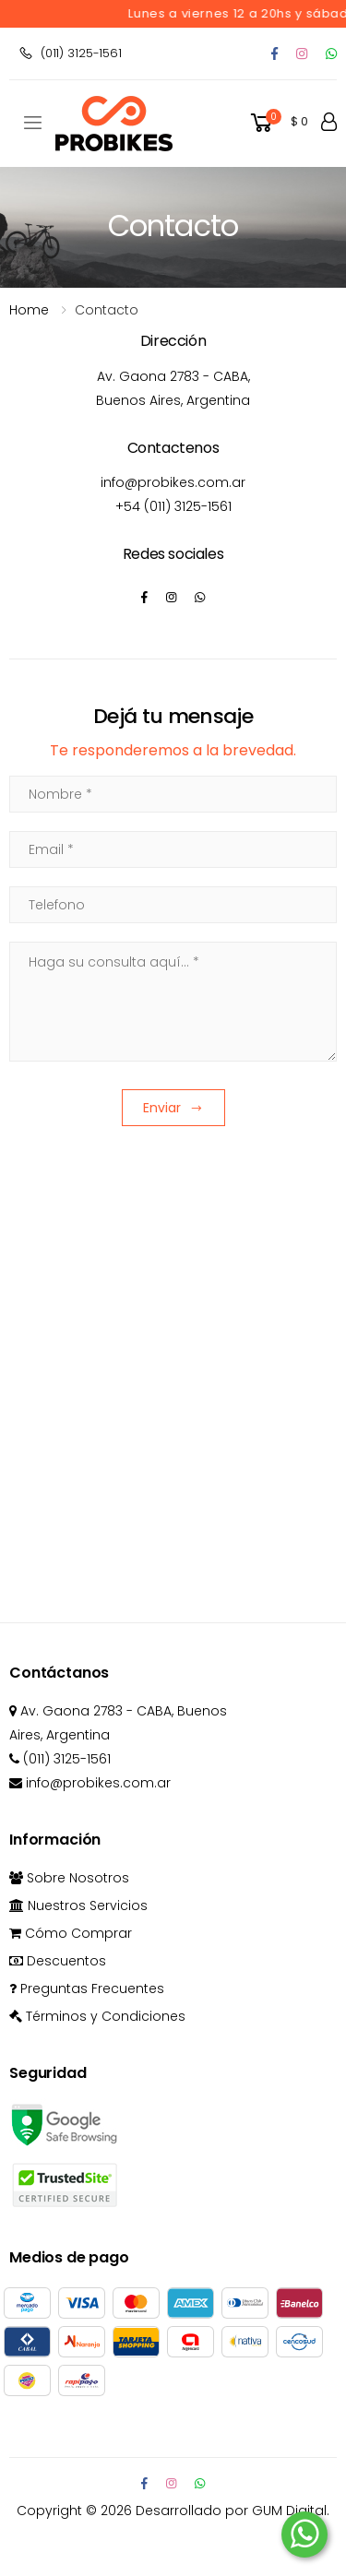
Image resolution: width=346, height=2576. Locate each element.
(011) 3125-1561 (70, 53)
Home (29, 310)
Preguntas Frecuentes (86, 1988)
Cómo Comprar (70, 1933)
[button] (277, 123)
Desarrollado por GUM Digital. (232, 2510)
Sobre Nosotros (69, 1878)
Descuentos (57, 1961)
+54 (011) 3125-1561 (173, 506)
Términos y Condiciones (97, 2016)
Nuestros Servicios (78, 1905)
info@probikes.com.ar (173, 482)
